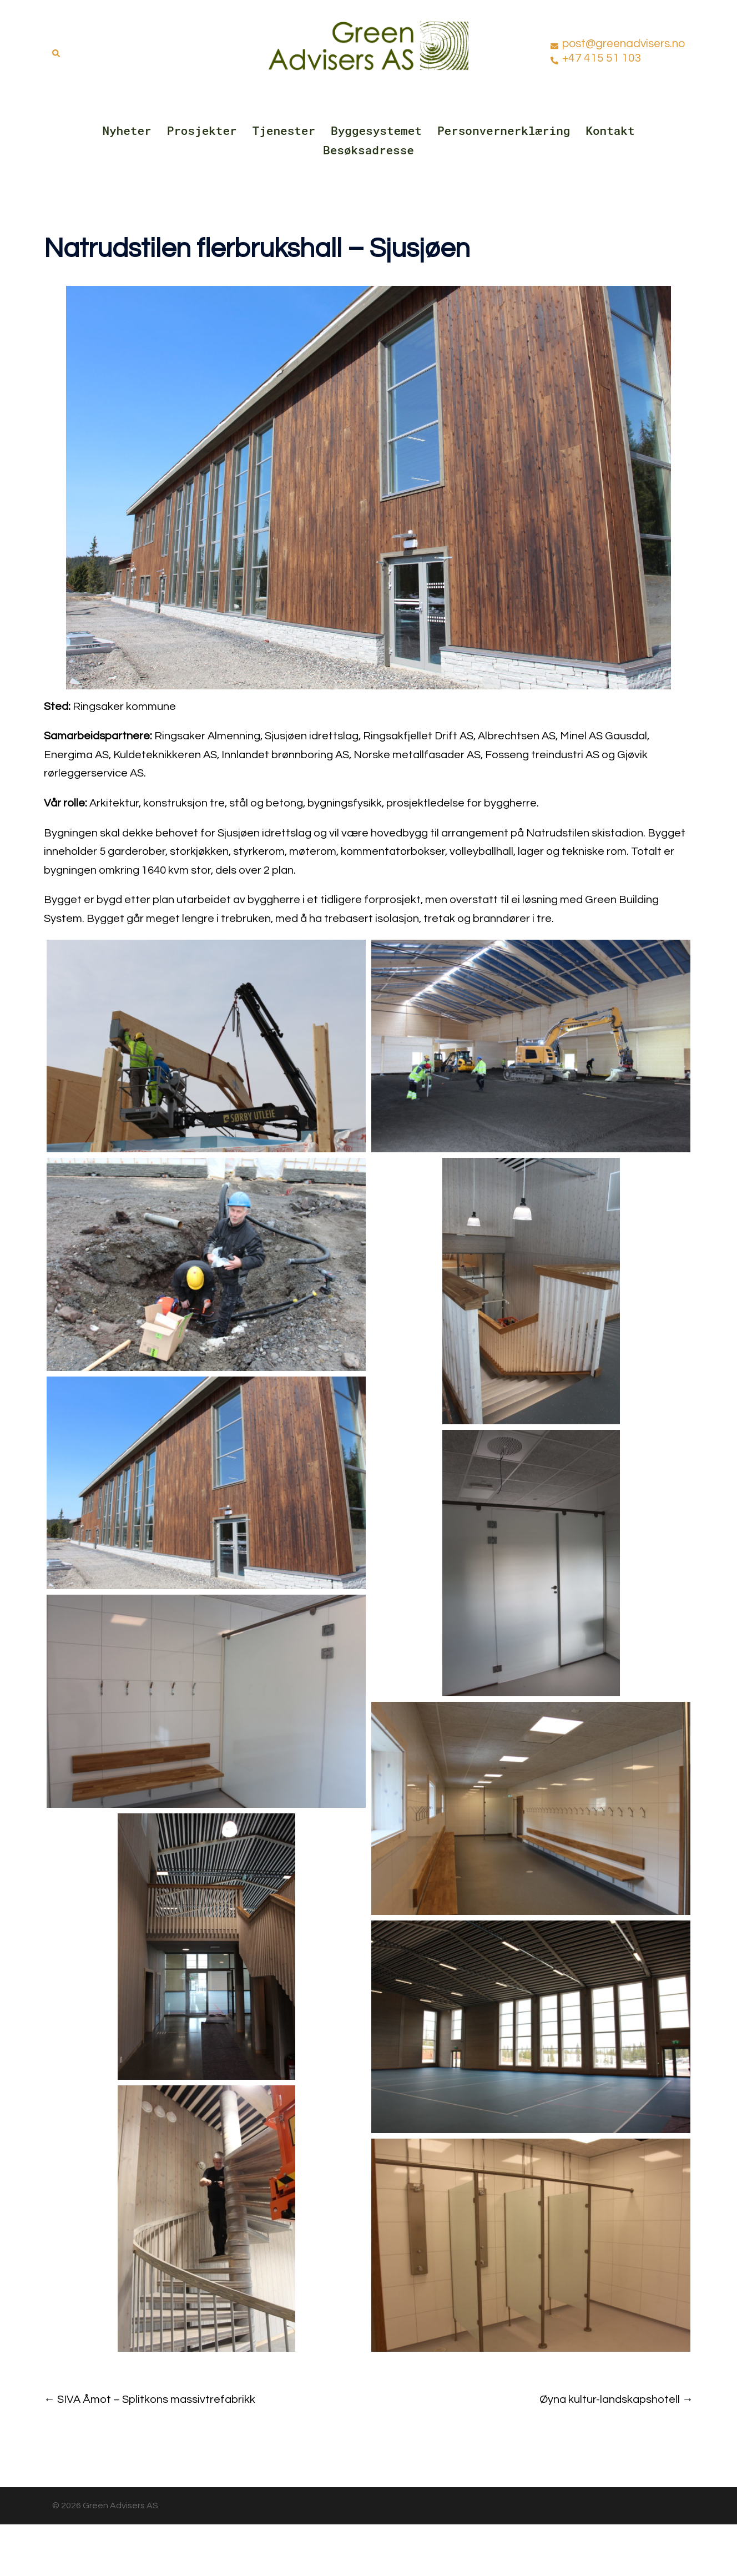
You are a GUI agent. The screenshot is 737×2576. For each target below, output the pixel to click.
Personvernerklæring (503, 130)
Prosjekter (202, 130)
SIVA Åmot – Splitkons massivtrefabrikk (156, 2399)
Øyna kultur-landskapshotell (609, 2399)
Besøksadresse (368, 150)
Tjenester (284, 130)
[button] (56, 51)
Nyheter (126, 130)
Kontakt (609, 130)
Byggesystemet (376, 130)
